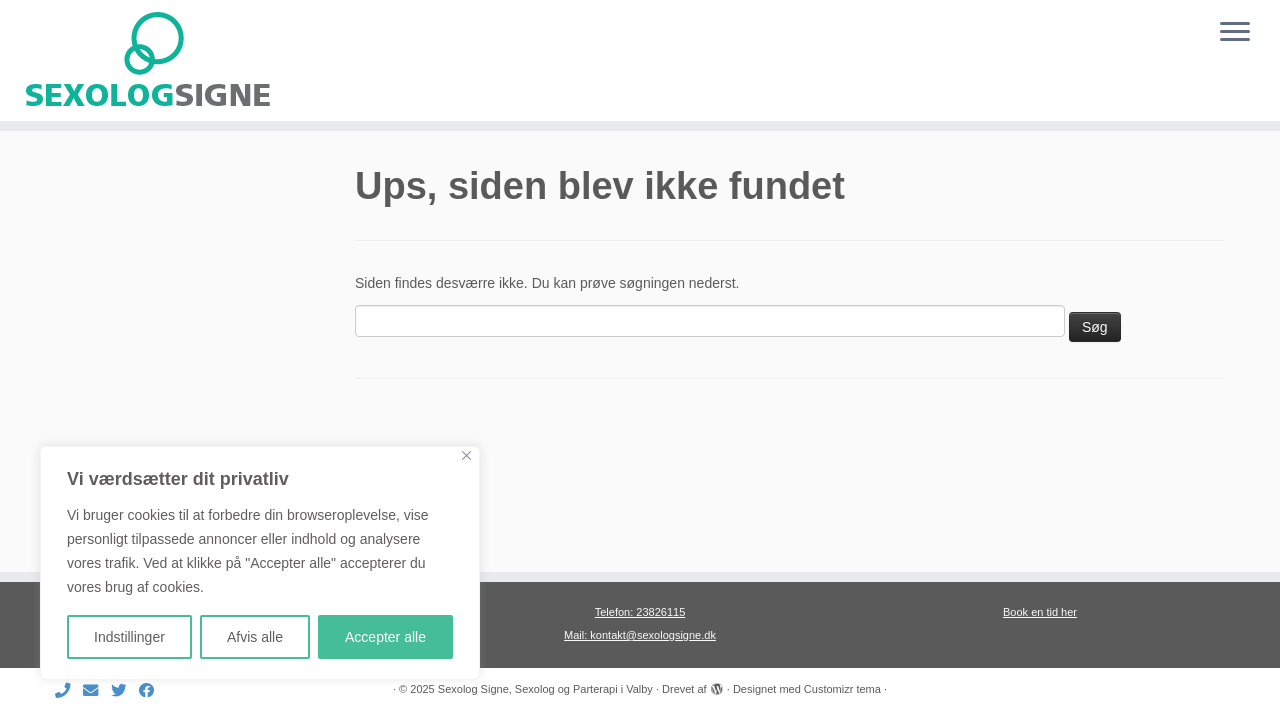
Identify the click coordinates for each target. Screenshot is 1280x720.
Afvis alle (255, 637)
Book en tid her (1040, 612)
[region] (260, 563)
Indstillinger (129, 637)
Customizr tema (842, 689)
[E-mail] (97, 690)
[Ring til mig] (69, 690)
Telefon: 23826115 (640, 612)
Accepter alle (385, 637)
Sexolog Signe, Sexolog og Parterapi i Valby (545, 689)
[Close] (466, 455)
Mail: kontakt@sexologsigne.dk (640, 635)
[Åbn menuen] (1235, 33)
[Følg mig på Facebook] (153, 690)
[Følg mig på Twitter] (125, 690)
